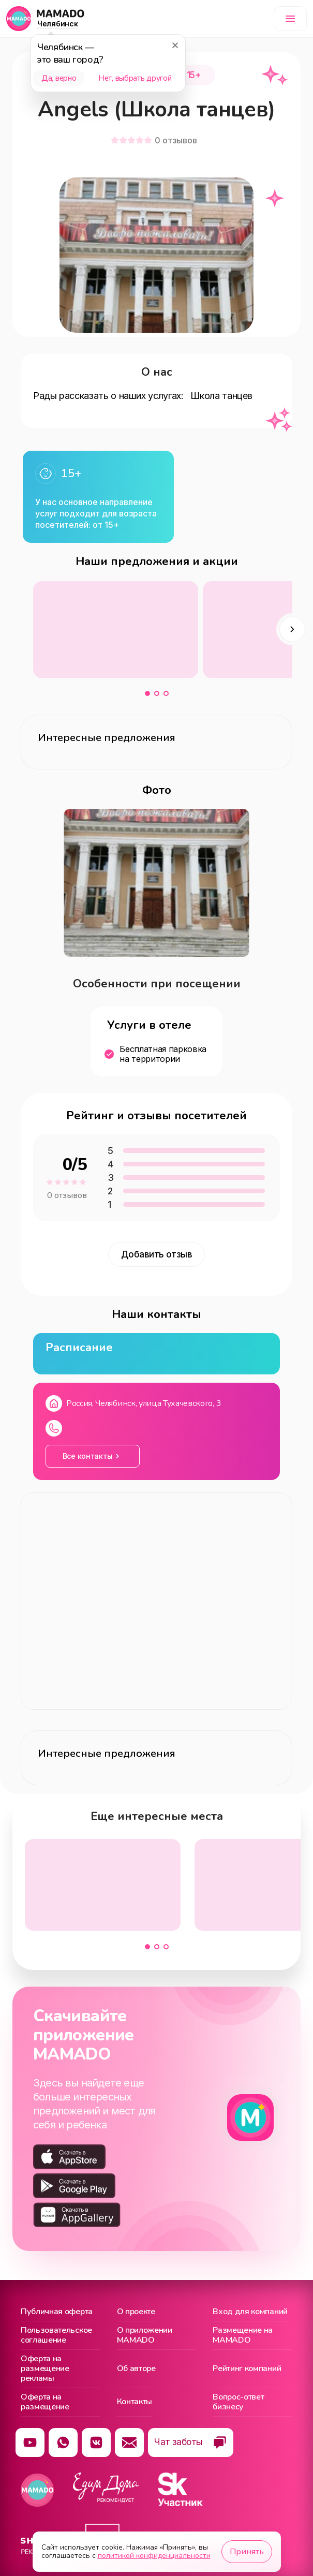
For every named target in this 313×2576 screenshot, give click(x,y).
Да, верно (58, 78)
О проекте (136, 2312)
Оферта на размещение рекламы (45, 2369)
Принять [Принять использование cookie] (247, 2551)
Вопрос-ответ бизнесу (238, 2402)
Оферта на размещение (45, 2402)
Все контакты (88, 1456)
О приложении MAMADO (144, 2336)
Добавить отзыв (156, 1254)
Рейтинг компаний (247, 2368)
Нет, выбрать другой (134, 78)
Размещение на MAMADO (243, 2336)
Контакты (134, 2401)
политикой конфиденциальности (154, 2555)
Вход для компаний (250, 2312)
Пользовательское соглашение (56, 2336)
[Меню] (290, 18)
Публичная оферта (57, 2312)
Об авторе (136, 2368)
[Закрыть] (175, 45)
